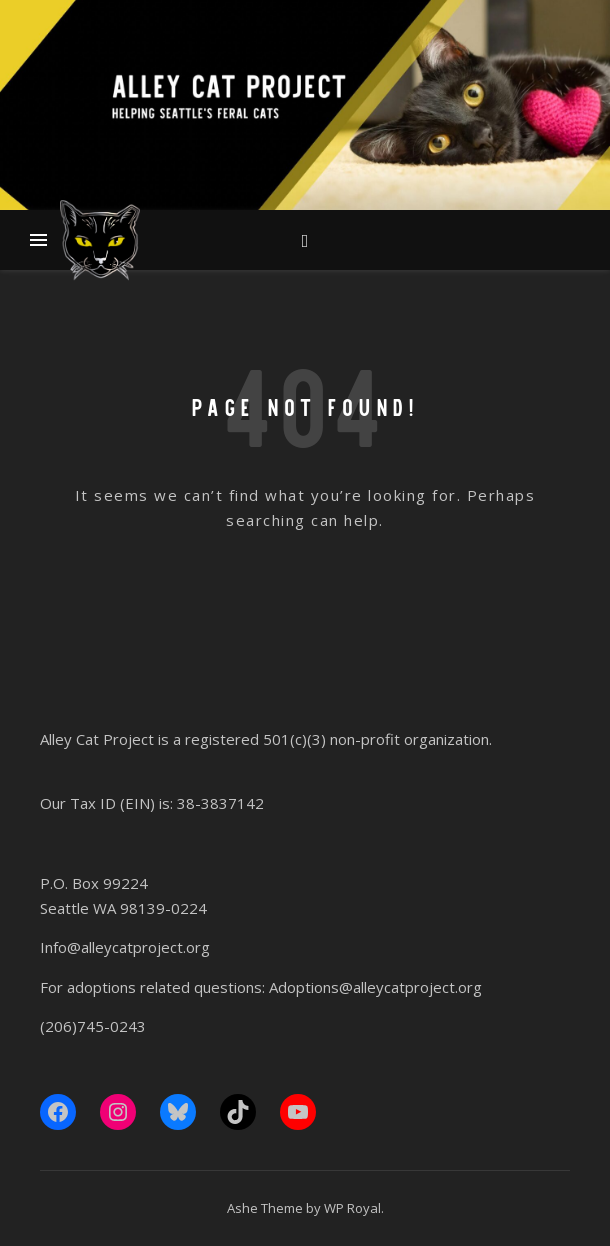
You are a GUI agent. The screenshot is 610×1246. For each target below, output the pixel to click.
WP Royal (352, 1208)
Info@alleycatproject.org (125, 947)
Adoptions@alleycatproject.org (375, 987)
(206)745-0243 (93, 1026)
